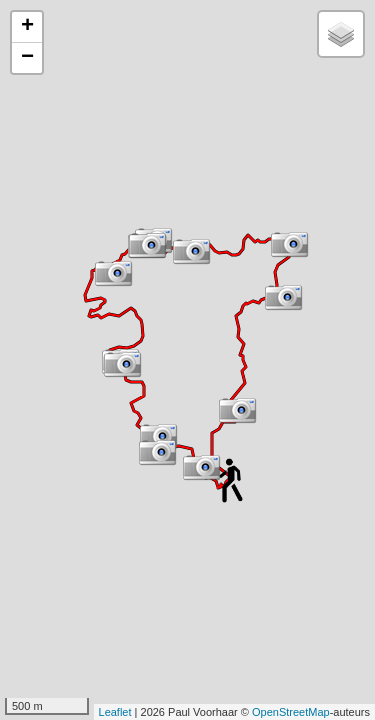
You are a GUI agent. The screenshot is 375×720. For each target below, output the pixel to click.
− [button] (27, 58)
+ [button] (27, 27)
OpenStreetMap (291, 712)
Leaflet (115, 712)
